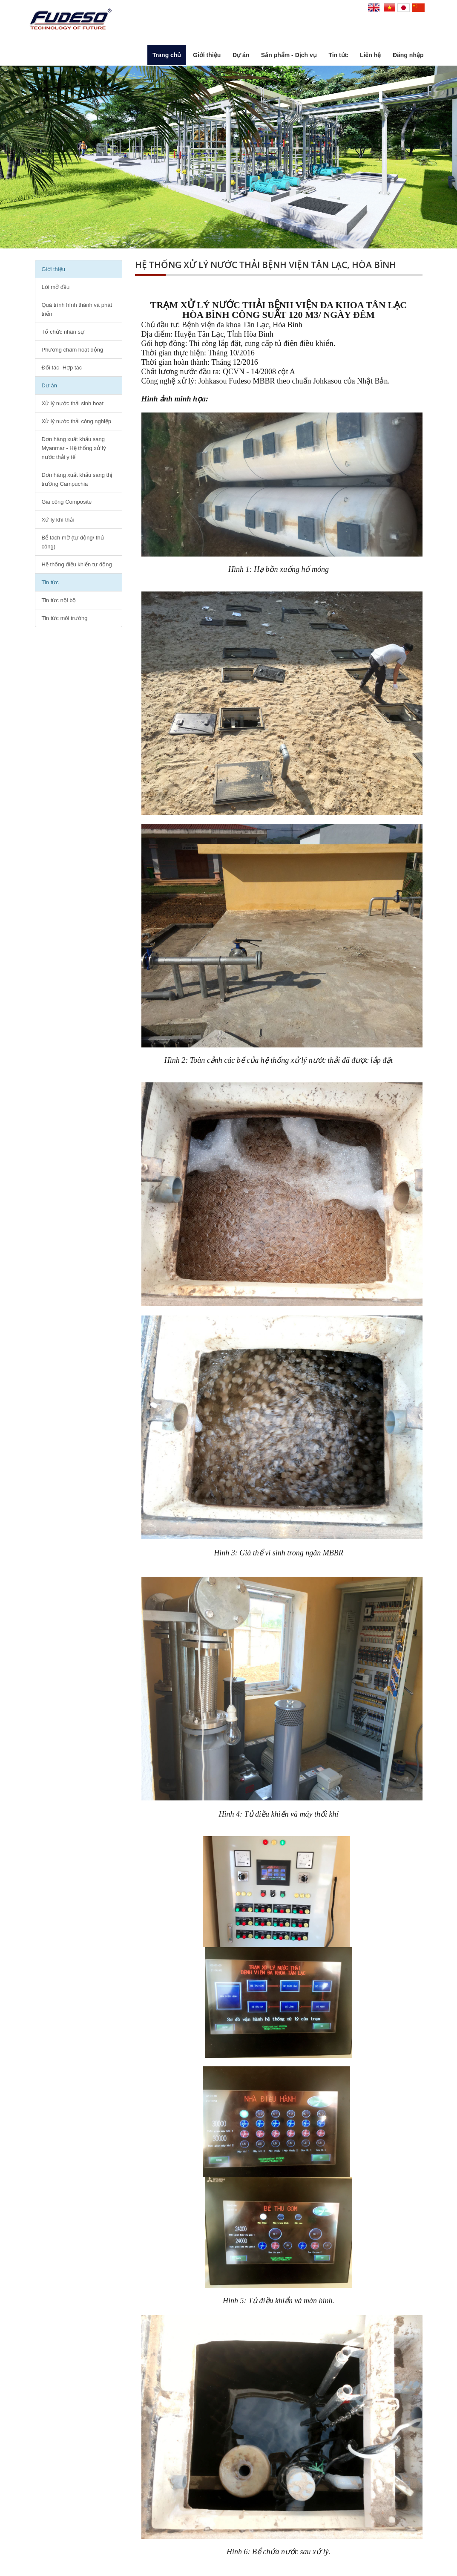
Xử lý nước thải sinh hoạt (73, 403)
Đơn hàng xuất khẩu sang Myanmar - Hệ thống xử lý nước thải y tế (74, 448)
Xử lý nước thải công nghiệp (77, 421)
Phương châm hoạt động (72, 349)
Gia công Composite (67, 502)
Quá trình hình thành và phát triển (77, 309)
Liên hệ (370, 55)
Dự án (241, 55)
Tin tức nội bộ (59, 600)
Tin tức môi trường (65, 618)
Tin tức (338, 55)
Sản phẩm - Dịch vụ (289, 55)
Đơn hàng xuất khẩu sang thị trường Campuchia (77, 479)
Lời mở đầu (56, 287)
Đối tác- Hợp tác (62, 367)
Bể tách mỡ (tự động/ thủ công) (73, 542)
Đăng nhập (408, 55)
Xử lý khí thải (58, 519)
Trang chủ (166, 55)
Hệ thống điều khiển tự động (77, 564)
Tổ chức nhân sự (63, 332)
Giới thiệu (207, 55)
